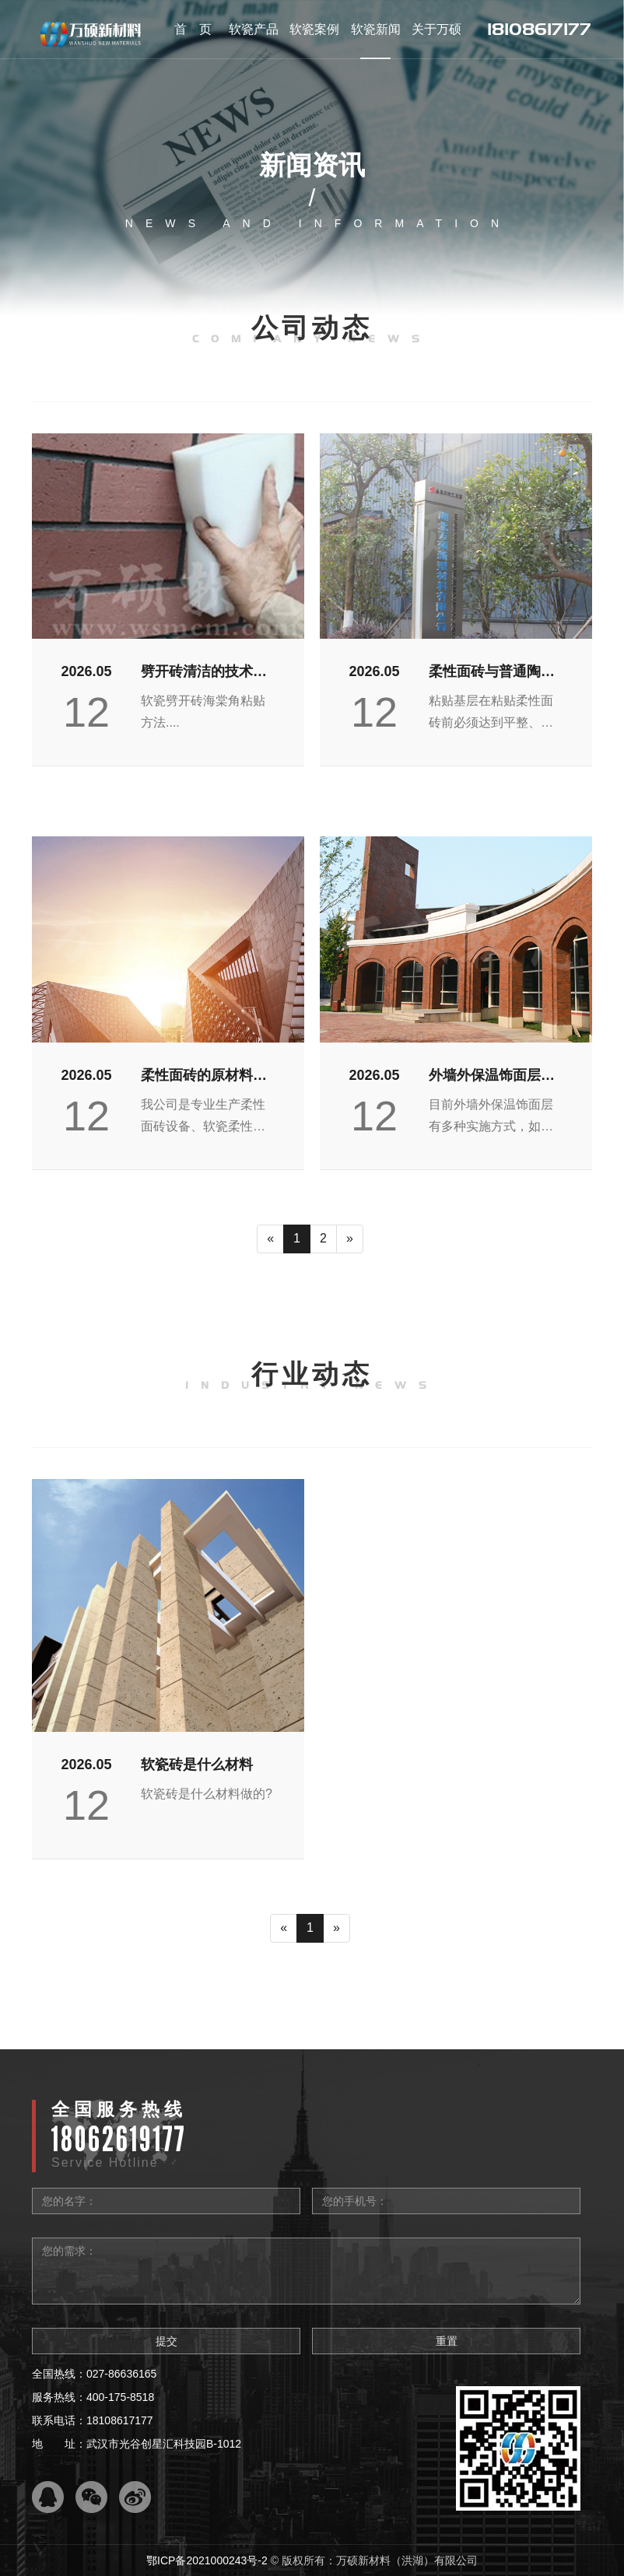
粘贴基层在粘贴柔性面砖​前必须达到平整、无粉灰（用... (491, 714)
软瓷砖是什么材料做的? (206, 1793)
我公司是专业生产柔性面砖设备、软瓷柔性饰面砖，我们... (203, 1117)
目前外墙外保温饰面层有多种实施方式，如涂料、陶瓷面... (491, 1117)
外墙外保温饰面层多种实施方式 (492, 1076)
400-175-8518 (120, 2397)
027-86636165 (121, 2373)
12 (86, 712)
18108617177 (539, 29)
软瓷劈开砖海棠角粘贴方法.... (203, 711)
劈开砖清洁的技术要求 (204, 673)
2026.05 (86, 671)
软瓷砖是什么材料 (197, 1764)
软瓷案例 (314, 29)
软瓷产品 (254, 29)
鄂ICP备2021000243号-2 (207, 2560)
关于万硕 (436, 29)
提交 (166, 2341)
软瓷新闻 (376, 29)
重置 (446, 2341)
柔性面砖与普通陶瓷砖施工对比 (492, 673)
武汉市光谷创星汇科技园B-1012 (163, 2444)
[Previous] (270, 1239)
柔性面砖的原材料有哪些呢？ (204, 1076)
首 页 (193, 29)
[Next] (349, 1239)
